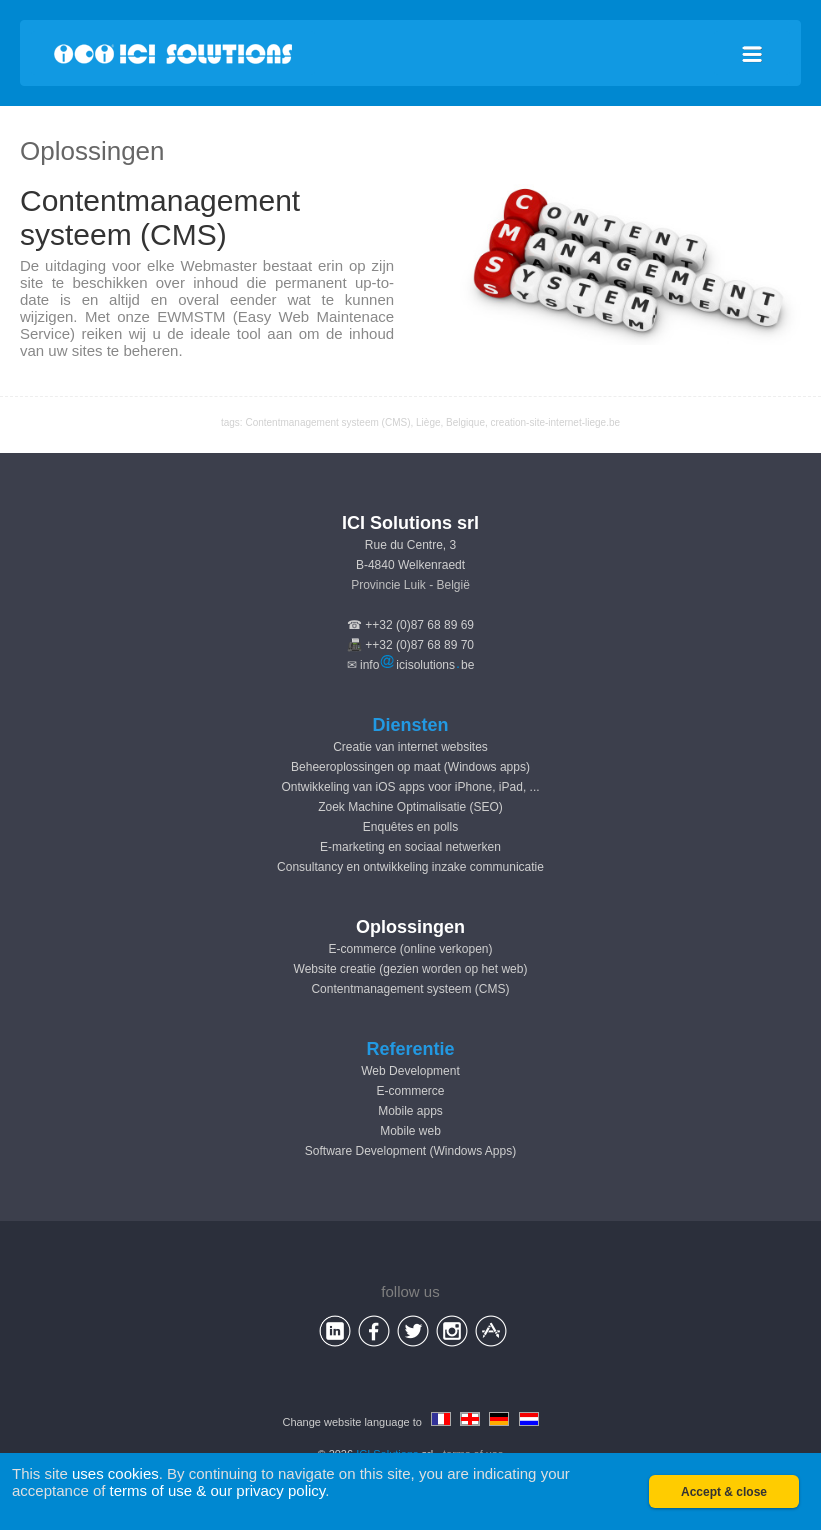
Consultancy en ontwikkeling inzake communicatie (410, 867)
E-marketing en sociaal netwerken (410, 847)
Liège (428, 422)
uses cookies (115, 1473)
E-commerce (410, 1091)
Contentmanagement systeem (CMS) (410, 989)
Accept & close (724, 1492)
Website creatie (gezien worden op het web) (411, 969)
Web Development (410, 1071)
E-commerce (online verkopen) (410, 949)
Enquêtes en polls (410, 827)
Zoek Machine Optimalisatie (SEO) (410, 807)
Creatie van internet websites (410, 747)
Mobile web (410, 1131)
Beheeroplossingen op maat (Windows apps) (410, 767)
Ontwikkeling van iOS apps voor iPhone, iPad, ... (410, 787)
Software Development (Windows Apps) (410, 1151)
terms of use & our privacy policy (218, 1490)
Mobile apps (410, 1111)
